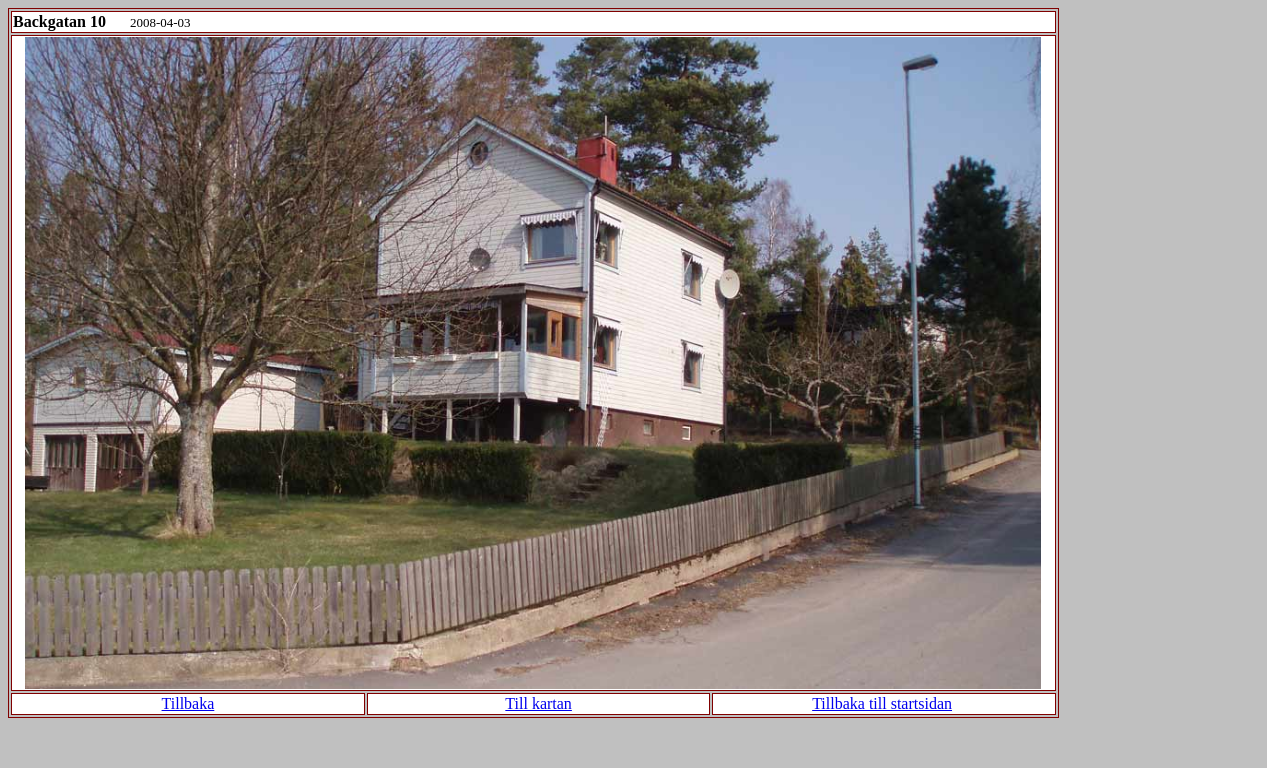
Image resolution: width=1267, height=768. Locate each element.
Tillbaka (188, 703)
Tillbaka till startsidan (882, 703)
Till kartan (538, 703)
